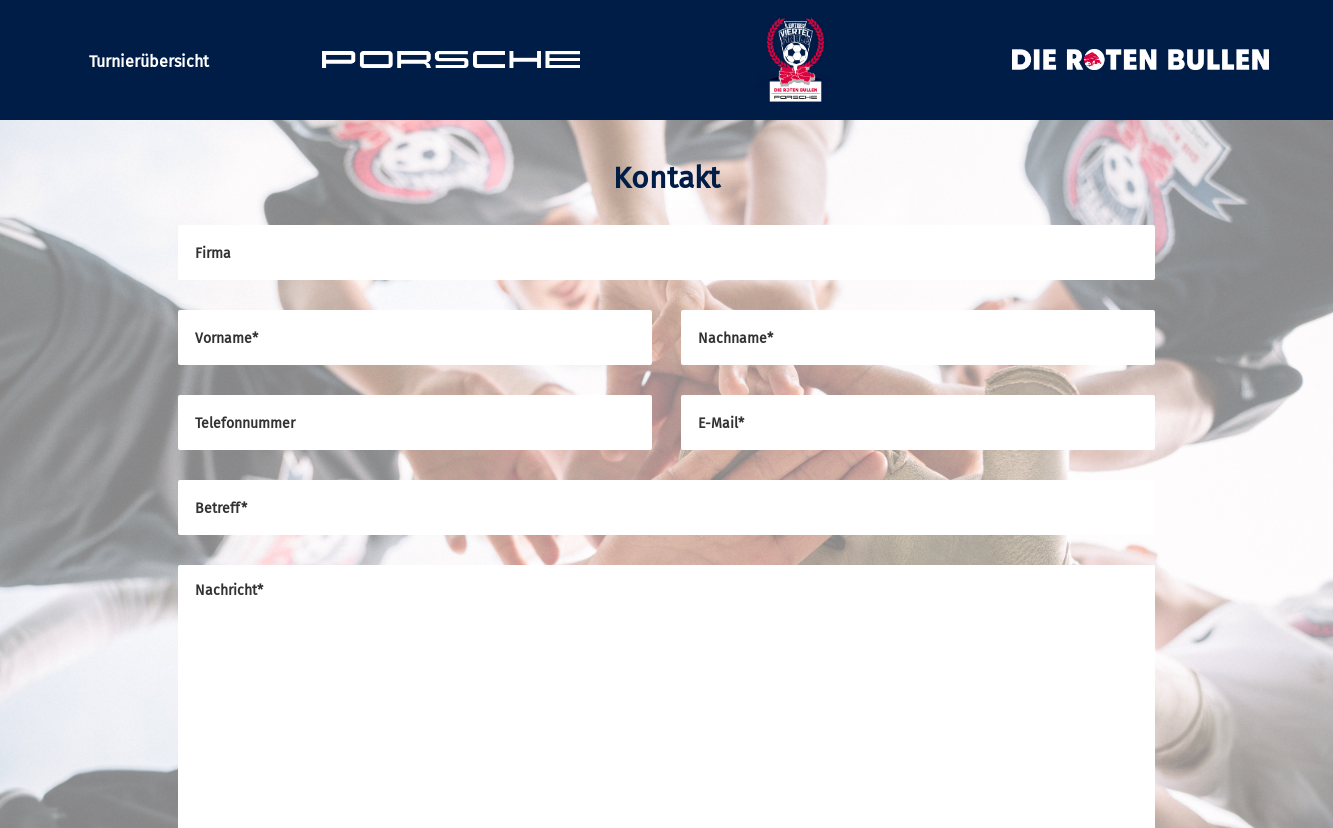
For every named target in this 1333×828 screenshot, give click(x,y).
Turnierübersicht (149, 61)
